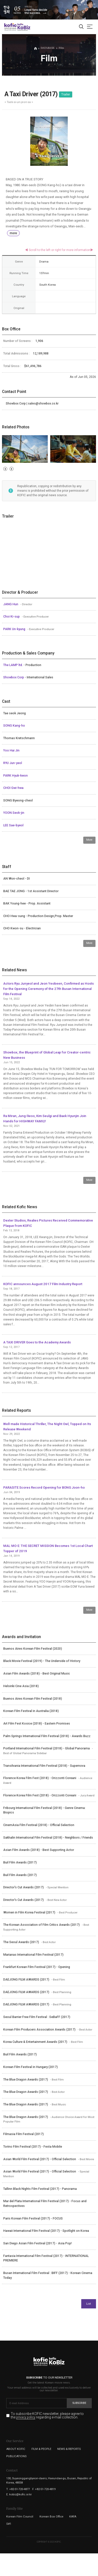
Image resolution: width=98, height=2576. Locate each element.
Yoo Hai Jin (11, 750)
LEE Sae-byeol (13, 825)
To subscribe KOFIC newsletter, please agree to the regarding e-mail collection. (47, 2415)
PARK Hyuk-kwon (15, 775)
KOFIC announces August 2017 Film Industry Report (42, 1284)
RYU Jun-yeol (12, 763)
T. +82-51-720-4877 (18, 2489)
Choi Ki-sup (11, 616)
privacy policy (25, 2417)
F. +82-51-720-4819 (44, 2489)
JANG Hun (11, 604)
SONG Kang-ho (14, 725)
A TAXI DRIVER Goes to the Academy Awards (37, 1342)
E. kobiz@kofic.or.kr (19, 2494)
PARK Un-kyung (14, 629)
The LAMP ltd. (13, 665)
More (89, 839)
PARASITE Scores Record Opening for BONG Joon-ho (44, 1487)
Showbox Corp (14, 677)
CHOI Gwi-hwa (13, 788)
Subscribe (79, 2403)
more (13, 233)
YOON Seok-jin (13, 813)
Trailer (65, 94)
